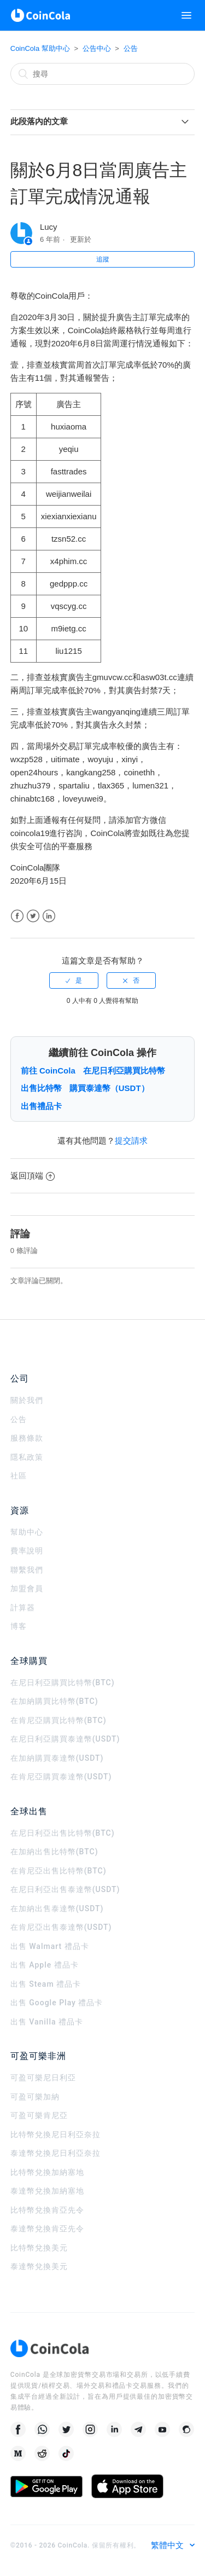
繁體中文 (168, 2545)
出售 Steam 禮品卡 (45, 1984)
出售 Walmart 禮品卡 (49, 1946)
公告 (131, 48)
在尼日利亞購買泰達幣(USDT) (65, 1738)
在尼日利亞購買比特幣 (124, 1070)
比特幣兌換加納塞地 (47, 2172)
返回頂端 (32, 1175)
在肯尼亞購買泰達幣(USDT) (61, 1776)
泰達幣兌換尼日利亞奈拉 (55, 2153)
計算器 (22, 1607)
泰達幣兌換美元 (39, 2266)
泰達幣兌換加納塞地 (47, 2190)
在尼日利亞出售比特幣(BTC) (62, 1833)
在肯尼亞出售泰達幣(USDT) (61, 1927)
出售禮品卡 (41, 1106)
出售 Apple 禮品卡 (44, 1964)
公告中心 (97, 48)
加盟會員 (26, 1588)
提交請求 (131, 1140)
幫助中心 (26, 1532)
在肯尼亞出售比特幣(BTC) (58, 1870)
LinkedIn (49, 916)
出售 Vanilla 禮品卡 (46, 2021)
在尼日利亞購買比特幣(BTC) (62, 1682)
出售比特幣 (41, 1088)
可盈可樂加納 (35, 2096)
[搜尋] (102, 74)
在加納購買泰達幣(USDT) (57, 1758)
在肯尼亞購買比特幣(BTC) (58, 1720)
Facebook (17, 916)
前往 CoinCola (48, 1070)
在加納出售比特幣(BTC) (54, 1851)
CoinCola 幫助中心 (40, 48)
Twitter (33, 916)
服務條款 (26, 1438)
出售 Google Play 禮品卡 (56, 2002)
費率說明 (26, 1550)
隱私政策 (26, 1457)
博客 (18, 1626)
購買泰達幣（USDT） (109, 1088)
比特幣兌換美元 (39, 2247)
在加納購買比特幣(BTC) (54, 1701)
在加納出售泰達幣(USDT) (57, 1908)
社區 (18, 1475)
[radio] (73, 980)
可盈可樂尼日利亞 (43, 2077)
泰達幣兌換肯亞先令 (47, 2228)
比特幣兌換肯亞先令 (47, 2210)
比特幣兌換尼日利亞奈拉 (55, 2134)
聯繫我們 (26, 1569)
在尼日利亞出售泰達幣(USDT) (65, 1889)
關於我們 (26, 1400)
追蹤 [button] (102, 259)
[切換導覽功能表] (186, 15)
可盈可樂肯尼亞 (39, 2115)
